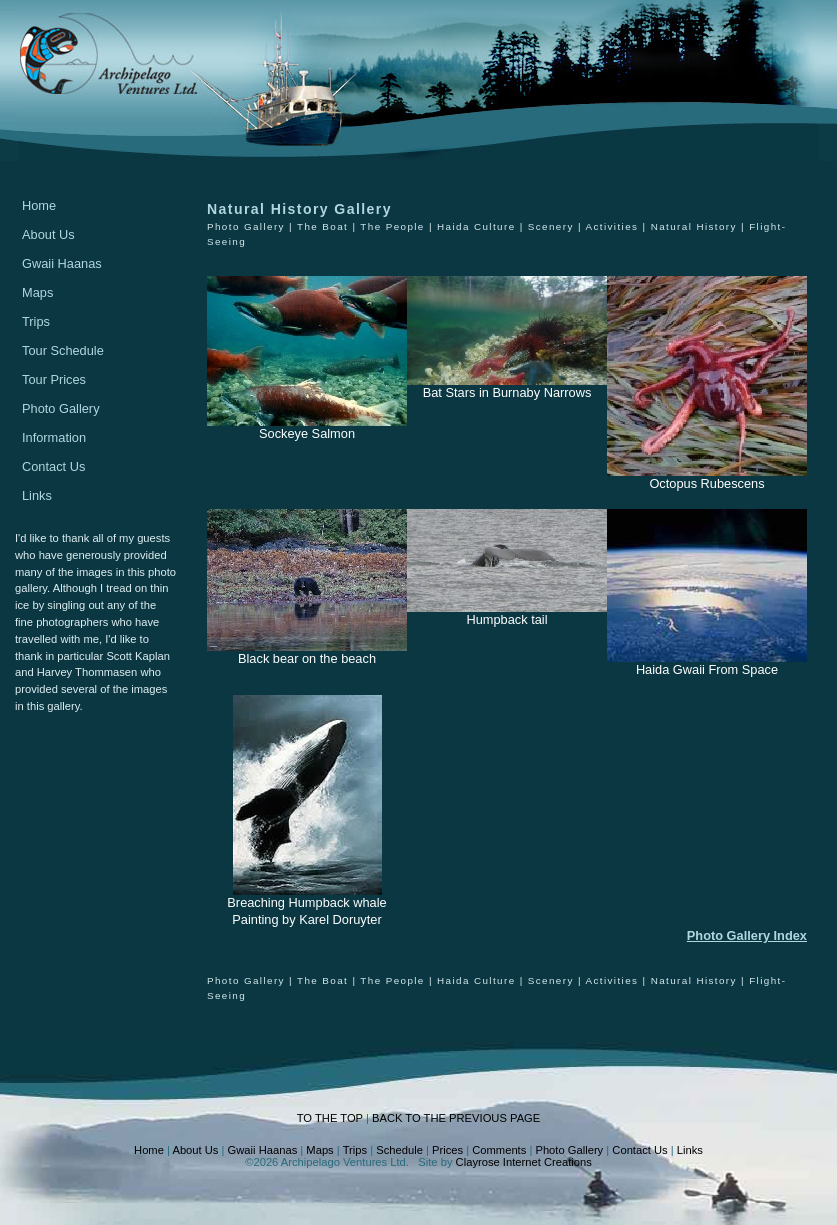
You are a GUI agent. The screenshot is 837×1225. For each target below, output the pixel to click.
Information (54, 437)
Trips (36, 321)
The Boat (322, 226)
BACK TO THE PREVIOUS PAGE (456, 1118)
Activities (611, 226)
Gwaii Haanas (62, 263)
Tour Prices (54, 379)
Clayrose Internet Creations (524, 1162)
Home (39, 205)
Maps (37, 292)
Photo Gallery (61, 408)
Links (37, 495)
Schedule (399, 1150)
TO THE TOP (330, 1118)
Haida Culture (476, 226)
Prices (447, 1150)
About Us (48, 234)
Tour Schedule (63, 350)
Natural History (694, 226)
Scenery (551, 226)
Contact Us (53, 466)
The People (392, 226)
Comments (499, 1150)
